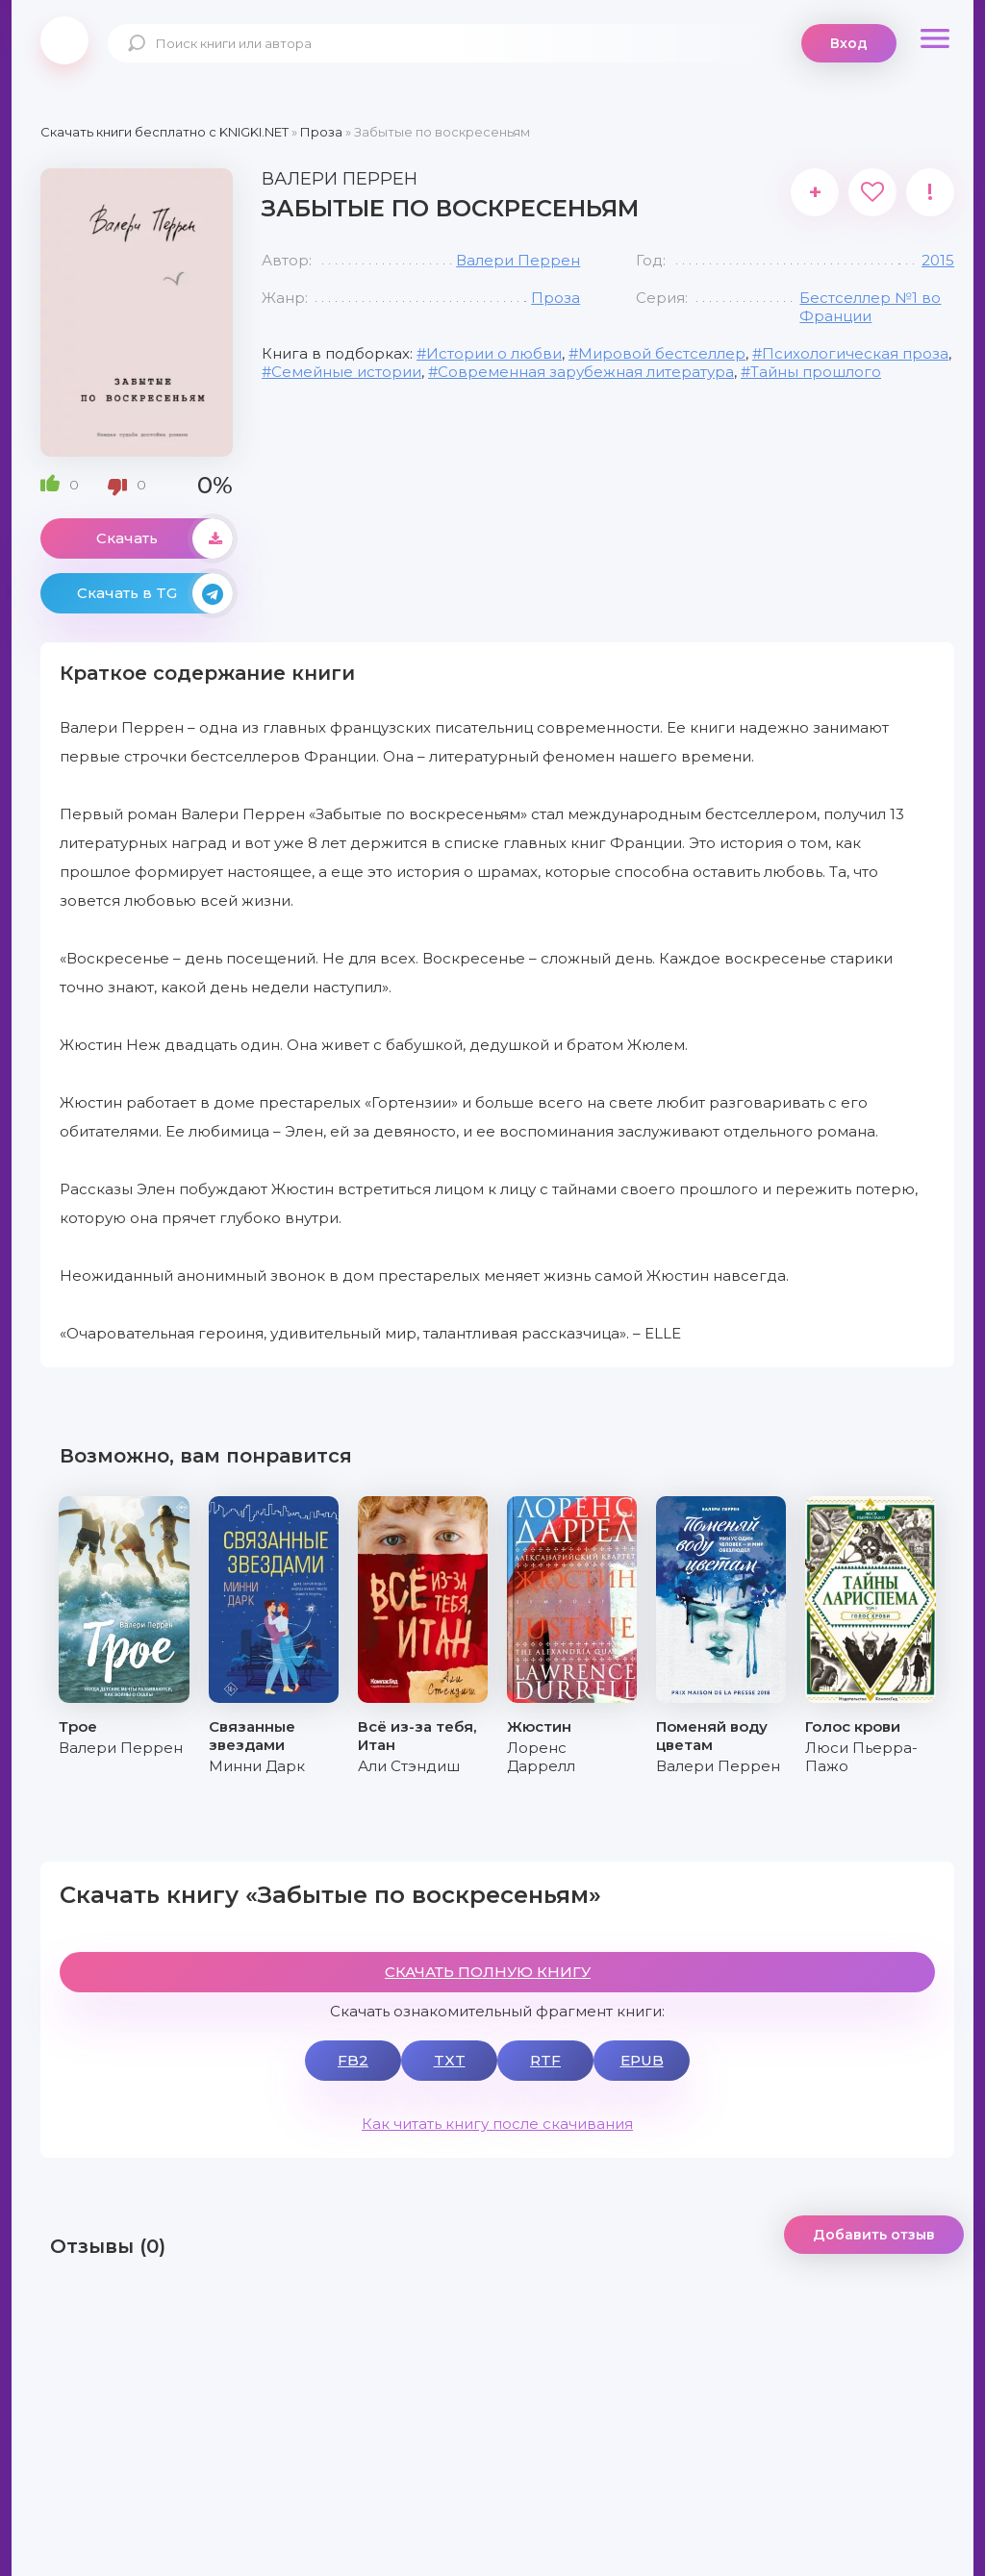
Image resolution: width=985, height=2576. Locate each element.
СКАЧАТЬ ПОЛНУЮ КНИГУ (488, 1972)
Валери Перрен (518, 260)
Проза (555, 297)
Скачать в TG (155, 593)
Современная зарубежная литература (586, 372)
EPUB (642, 2060)
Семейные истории (346, 372)
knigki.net (64, 40)
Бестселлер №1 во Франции (870, 306)
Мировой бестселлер (661, 353)
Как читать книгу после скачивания (497, 2123)
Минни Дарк (257, 1766)
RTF (545, 2060)
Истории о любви (494, 353)
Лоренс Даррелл (541, 1756)
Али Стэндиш (409, 1766)
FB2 (353, 2060)
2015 (938, 260)
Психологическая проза (855, 353)
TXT (450, 2060)
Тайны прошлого (815, 372)
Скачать (164, 538)
